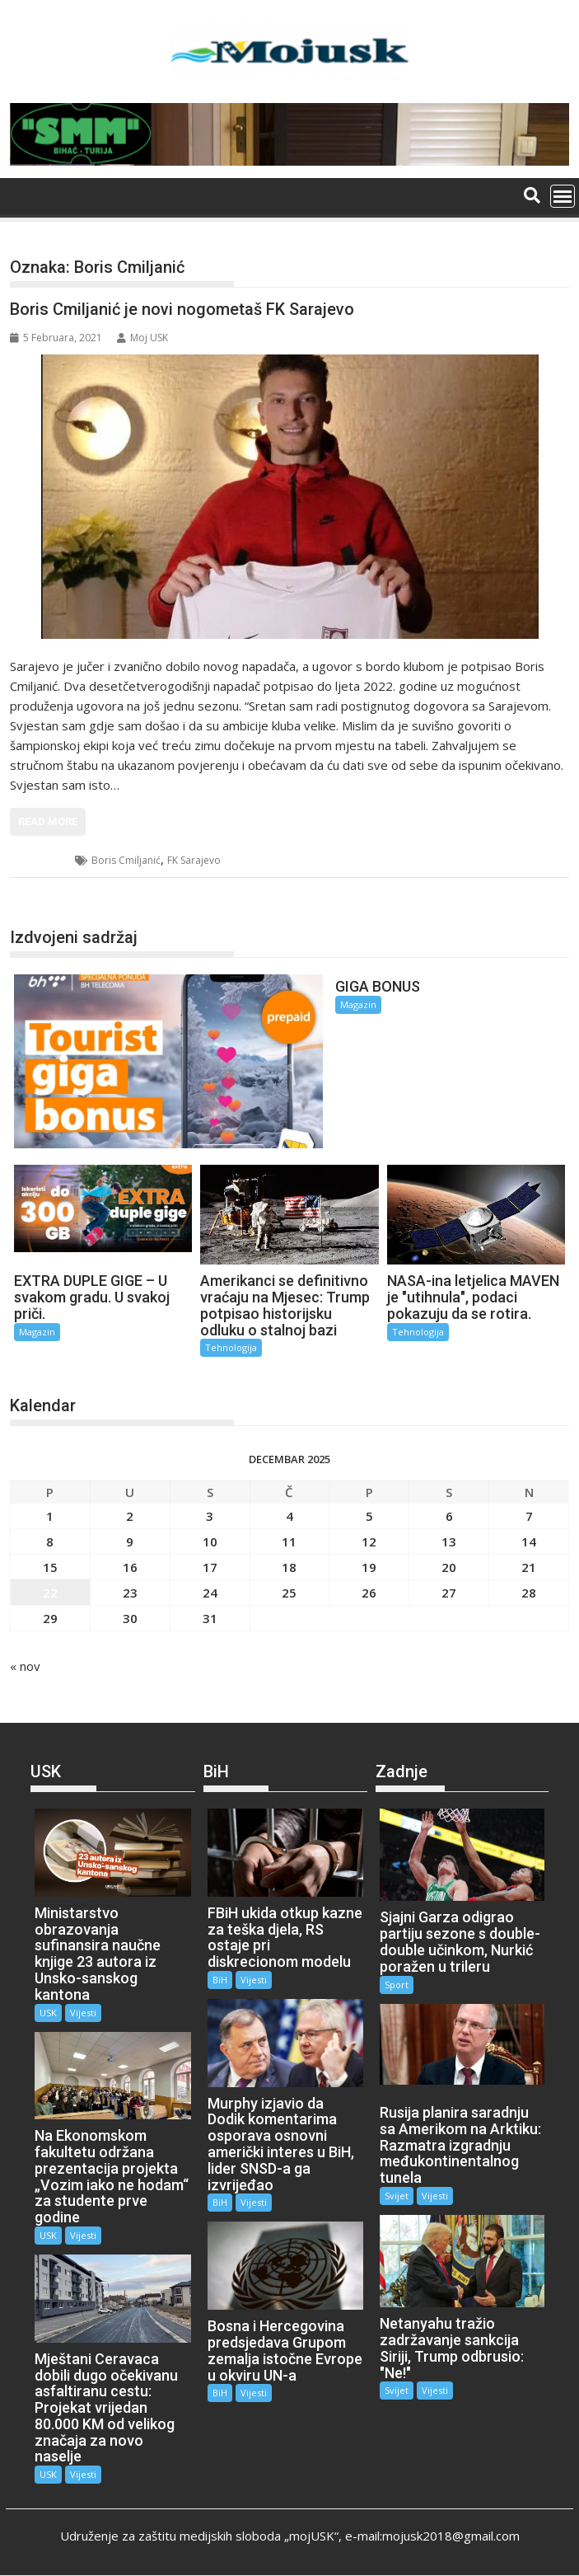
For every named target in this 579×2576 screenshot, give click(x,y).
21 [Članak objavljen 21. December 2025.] (528, 1567)
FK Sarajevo (194, 860)
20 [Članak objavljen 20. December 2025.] (448, 1567)
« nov (25, 1666)
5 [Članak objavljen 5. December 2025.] (369, 1516)
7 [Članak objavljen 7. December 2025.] (529, 1516)
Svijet (397, 2195)
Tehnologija (231, 1347)
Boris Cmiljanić (126, 860)
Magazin (358, 1004)
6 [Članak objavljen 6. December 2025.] (449, 1516)
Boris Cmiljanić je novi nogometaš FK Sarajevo (182, 309)
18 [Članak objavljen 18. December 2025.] (289, 1567)
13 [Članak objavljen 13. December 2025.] (448, 1541)
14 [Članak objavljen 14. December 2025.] (528, 1541)
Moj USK (142, 338)
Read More (47, 821)
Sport (43, 860)
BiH (219, 1979)
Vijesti (83, 2012)
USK (48, 2012)
